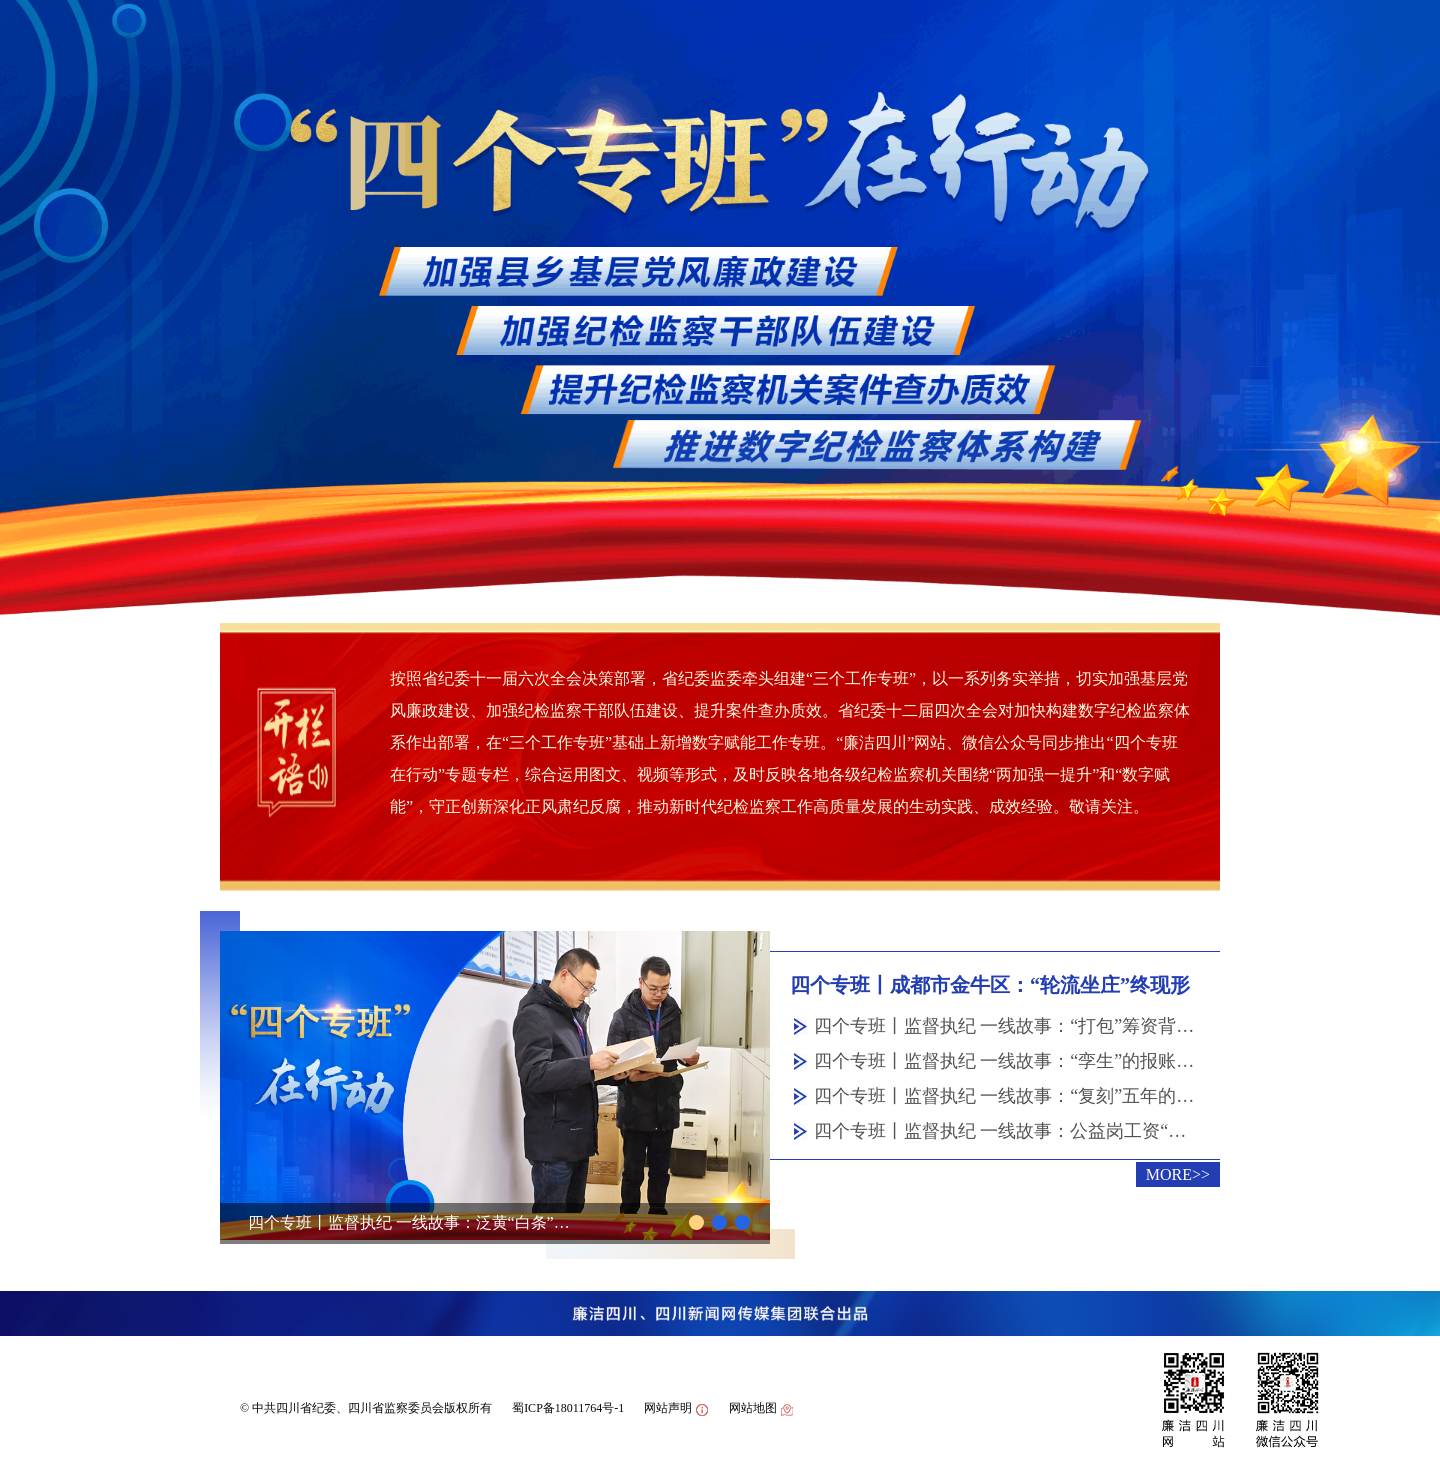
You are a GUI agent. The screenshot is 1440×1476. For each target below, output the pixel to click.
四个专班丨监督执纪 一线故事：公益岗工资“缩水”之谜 (1005, 1131)
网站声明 (676, 1408)
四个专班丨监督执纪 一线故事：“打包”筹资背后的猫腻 (1005, 1026)
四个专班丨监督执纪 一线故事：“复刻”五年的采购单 (1005, 1096)
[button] (696, 1222)
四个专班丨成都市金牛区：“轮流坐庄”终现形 (990, 985)
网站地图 (761, 1408)
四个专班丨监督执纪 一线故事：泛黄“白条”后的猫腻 (413, 1222)
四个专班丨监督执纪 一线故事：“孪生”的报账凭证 (1005, 1061)
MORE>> (1178, 1174)
